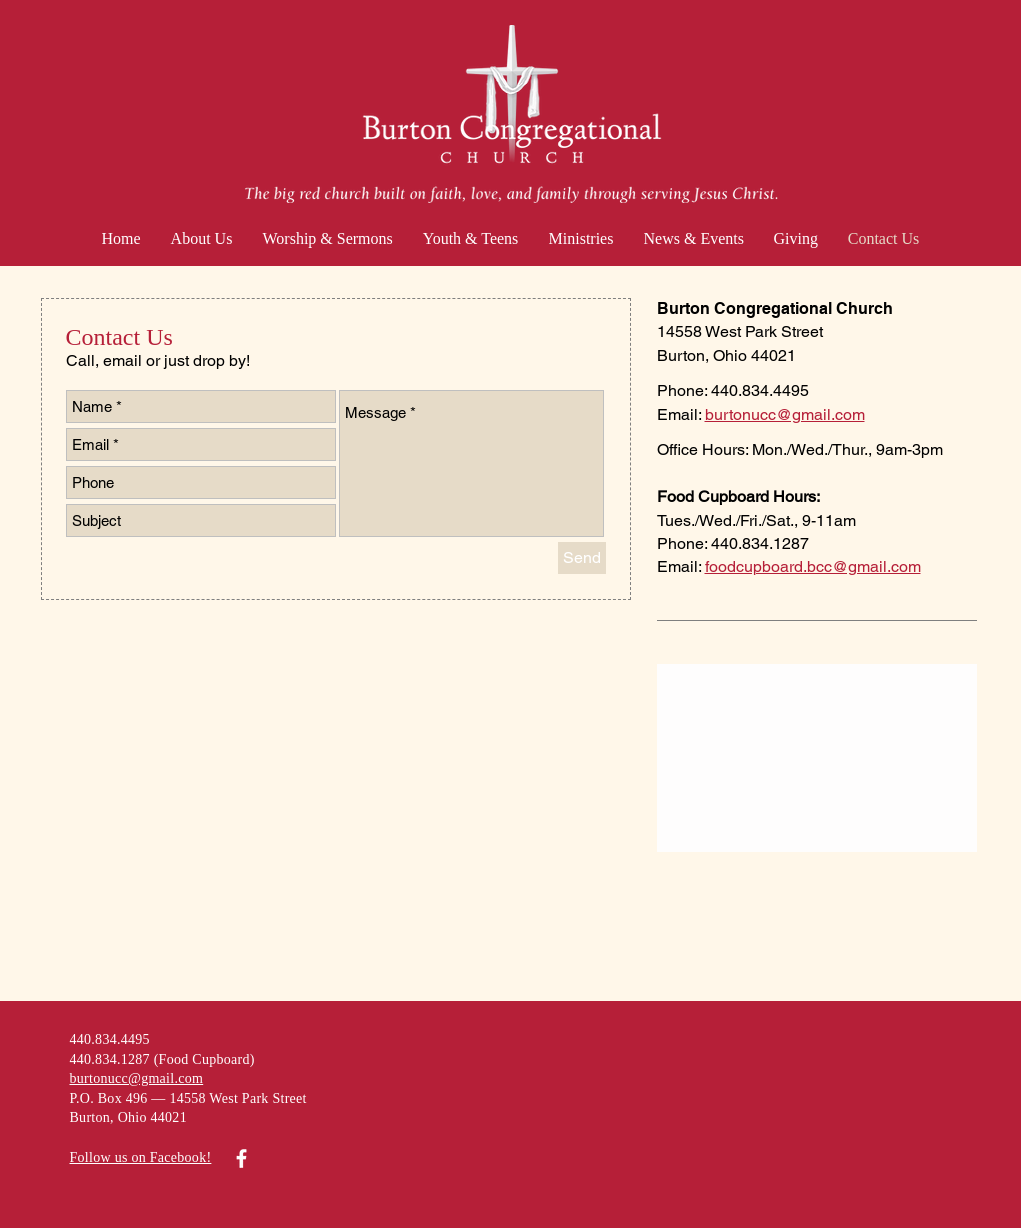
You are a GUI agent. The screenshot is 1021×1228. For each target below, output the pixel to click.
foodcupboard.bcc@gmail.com (813, 566)
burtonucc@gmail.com (785, 414)
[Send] (582, 558)
